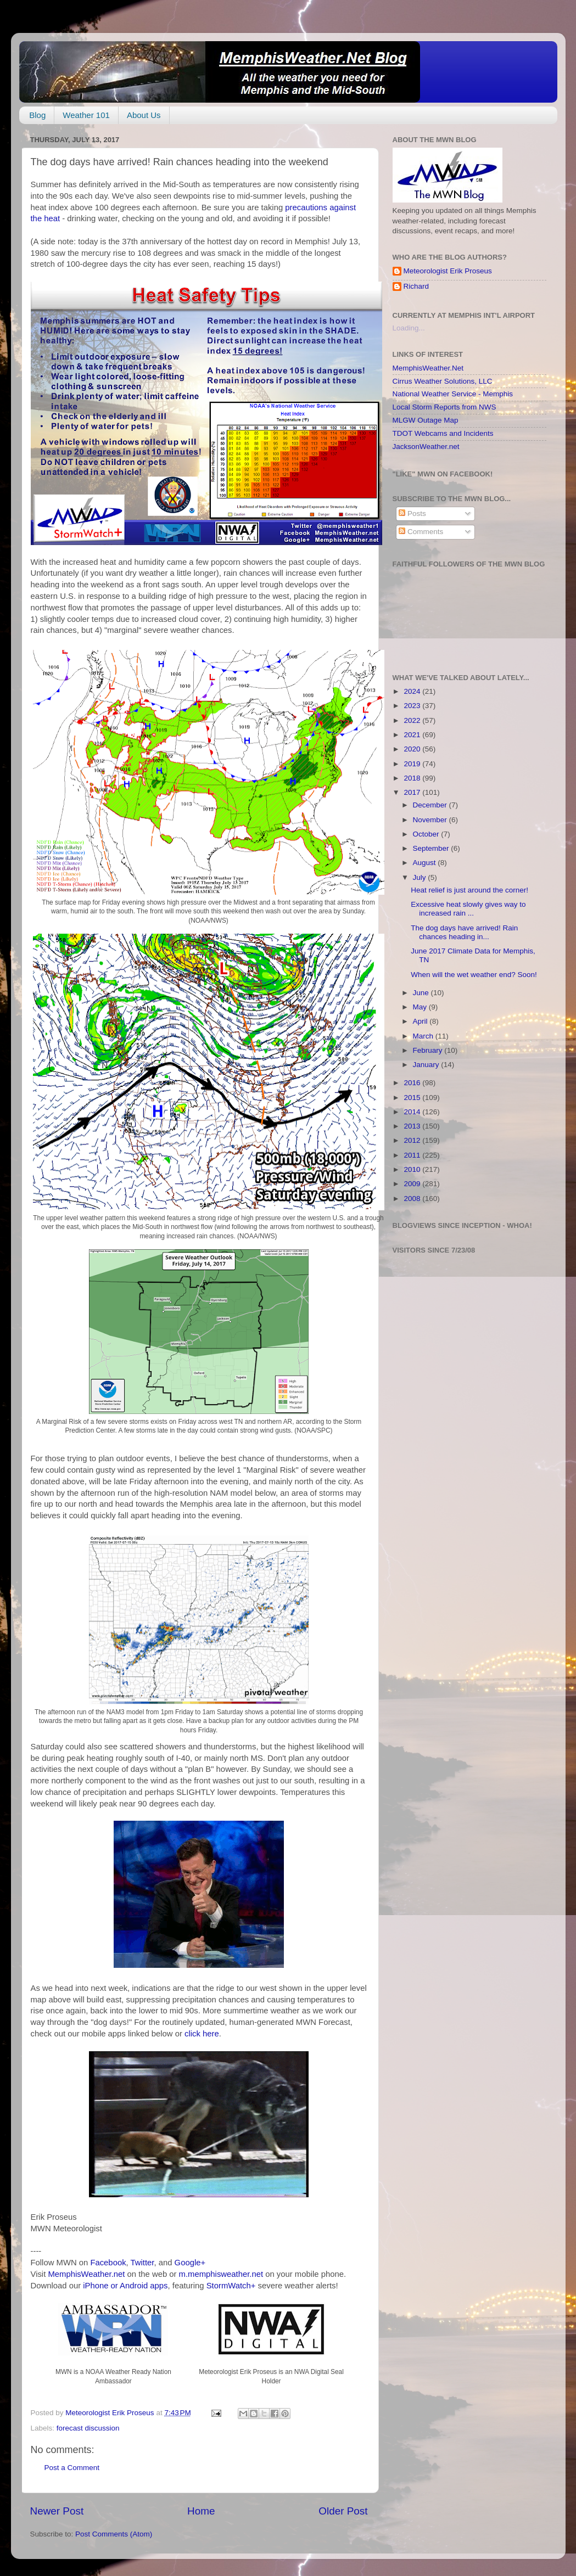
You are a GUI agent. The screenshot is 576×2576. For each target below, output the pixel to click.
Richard (416, 286)
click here (201, 2033)
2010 (413, 1169)
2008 (413, 1198)
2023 (413, 705)
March (424, 1036)
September (432, 848)
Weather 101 (86, 115)
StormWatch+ (231, 2285)
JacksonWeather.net (426, 446)
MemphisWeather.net (86, 2274)
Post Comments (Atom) (113, 2534)
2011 (413, 1155)
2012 (413, 1140)
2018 (413, 778)
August (425, 862)
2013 (413, 1126)
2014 (413, 1112)
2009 (413, 1184)
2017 (413, 792)
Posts (412, 513)
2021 (413, 735)
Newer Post (57, 2511)
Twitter (142, 2262)
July (420, 877)
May (421, 1007)
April (421, 1021)
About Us (144, 115)
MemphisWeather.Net (428, 368)
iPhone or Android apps (125, 2285)
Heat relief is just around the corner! (469, 890)
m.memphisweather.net (221, 2274)
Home (201, 2511)
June (422, 993)
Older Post (342, 2511)
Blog (37, 115)
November (431, 820)
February (429, 1050)
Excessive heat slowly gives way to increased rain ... (468, 908)
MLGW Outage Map (425, 420)
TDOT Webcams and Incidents (443, 433)
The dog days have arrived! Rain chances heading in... (464, 932)
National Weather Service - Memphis (453, 394)
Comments (421, 531)
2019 (413, 764)
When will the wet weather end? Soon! (474, 974)
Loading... (409, 328)
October (427, 834)
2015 (413, 1097)
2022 (413, 720)
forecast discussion (88, 2428)
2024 (413, 691)
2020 (413, 749)
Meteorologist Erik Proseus (448, 271)
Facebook (108, 2262)
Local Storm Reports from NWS (444, 407)
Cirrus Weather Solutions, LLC (443, 381)
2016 (413, 1083)
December (431, 805)
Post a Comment (72, 2467)
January (427, 1064)
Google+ (190, 2262)
